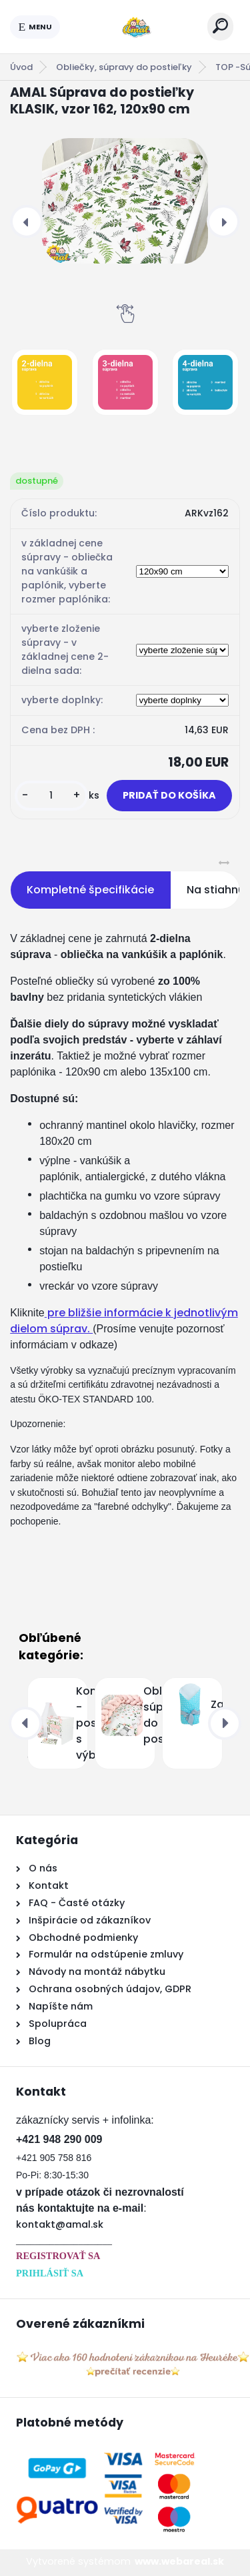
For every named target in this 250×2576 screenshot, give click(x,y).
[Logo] (134, 26)
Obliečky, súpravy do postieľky (124, 67)
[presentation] (26, 221)
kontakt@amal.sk (59, 2224)
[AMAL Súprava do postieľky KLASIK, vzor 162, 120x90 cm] (125, 201)
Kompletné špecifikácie (90, 889)
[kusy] (51, 796)
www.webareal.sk (179, 2561)
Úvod (21, 67)
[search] (220, 26)
